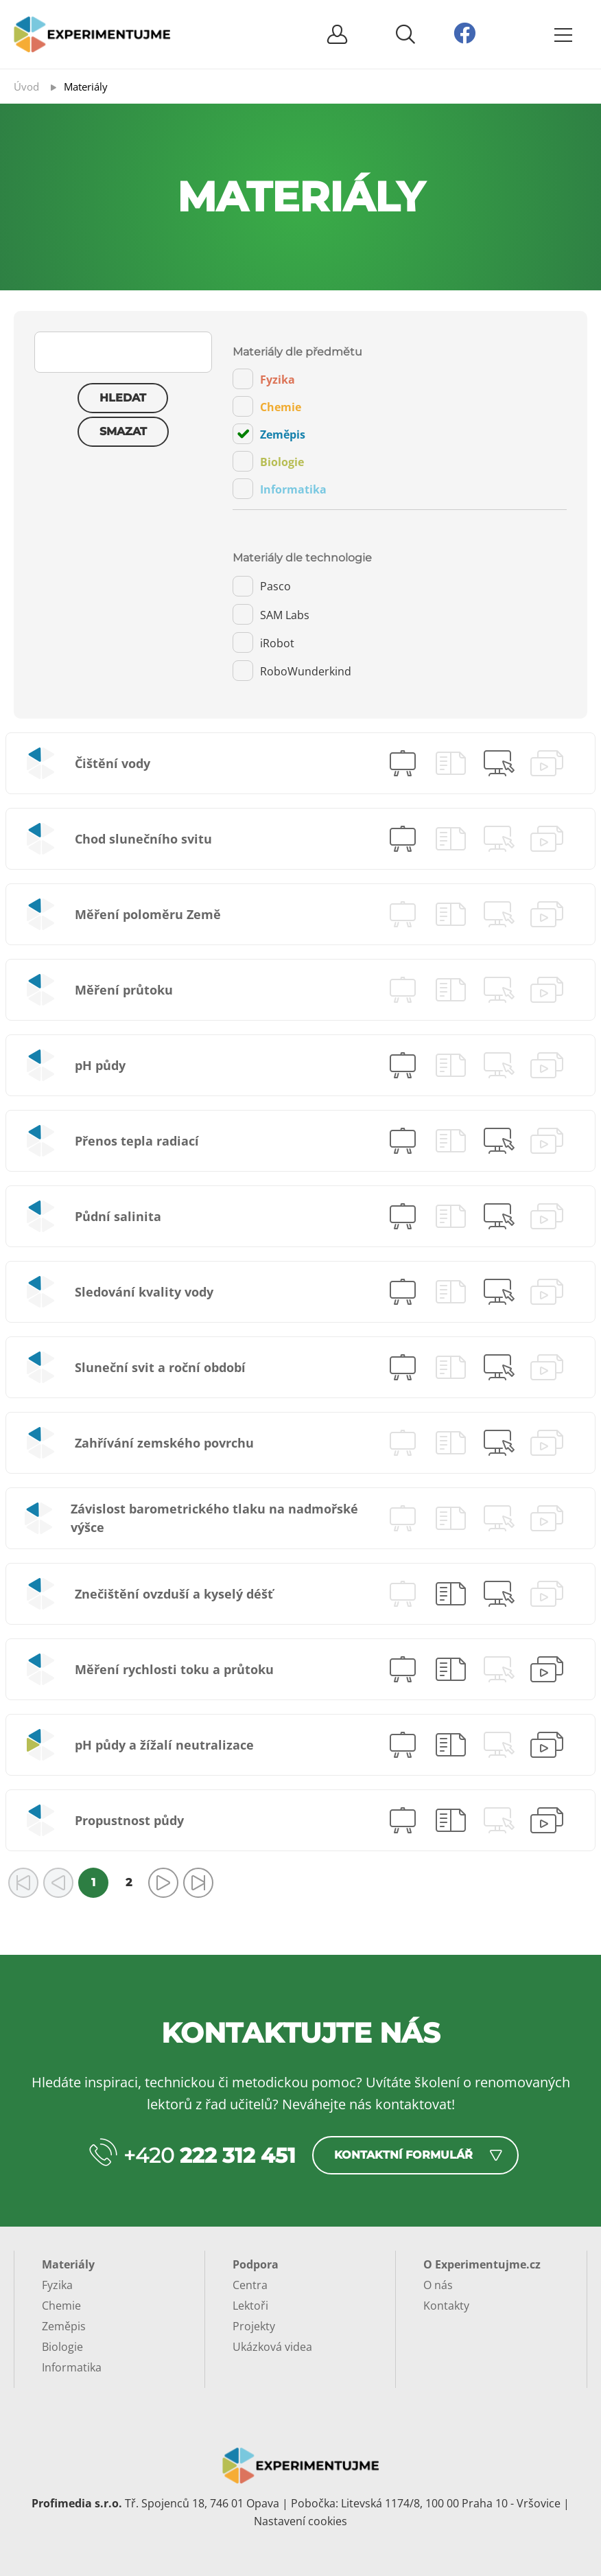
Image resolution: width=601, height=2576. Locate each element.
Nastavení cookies (300, 2521)
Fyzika (264, 379)
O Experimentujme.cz (482, 2264)
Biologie (268, 461)
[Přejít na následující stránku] (163, 1883)
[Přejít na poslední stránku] (198, 1883)
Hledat (122, 397)
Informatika (280, 488)
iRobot (263, 642)
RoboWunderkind (292, 670)
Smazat (123, 431)
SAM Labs (271, 614)
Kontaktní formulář (403, 2154)
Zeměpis (269, 433)
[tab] (400, 428)
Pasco (262, 586)
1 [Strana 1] (93, 1882)
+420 (209, 2155)
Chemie (267, 406)
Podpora (256, 2264)
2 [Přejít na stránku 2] (129, 1882)
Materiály (68, 2264)
